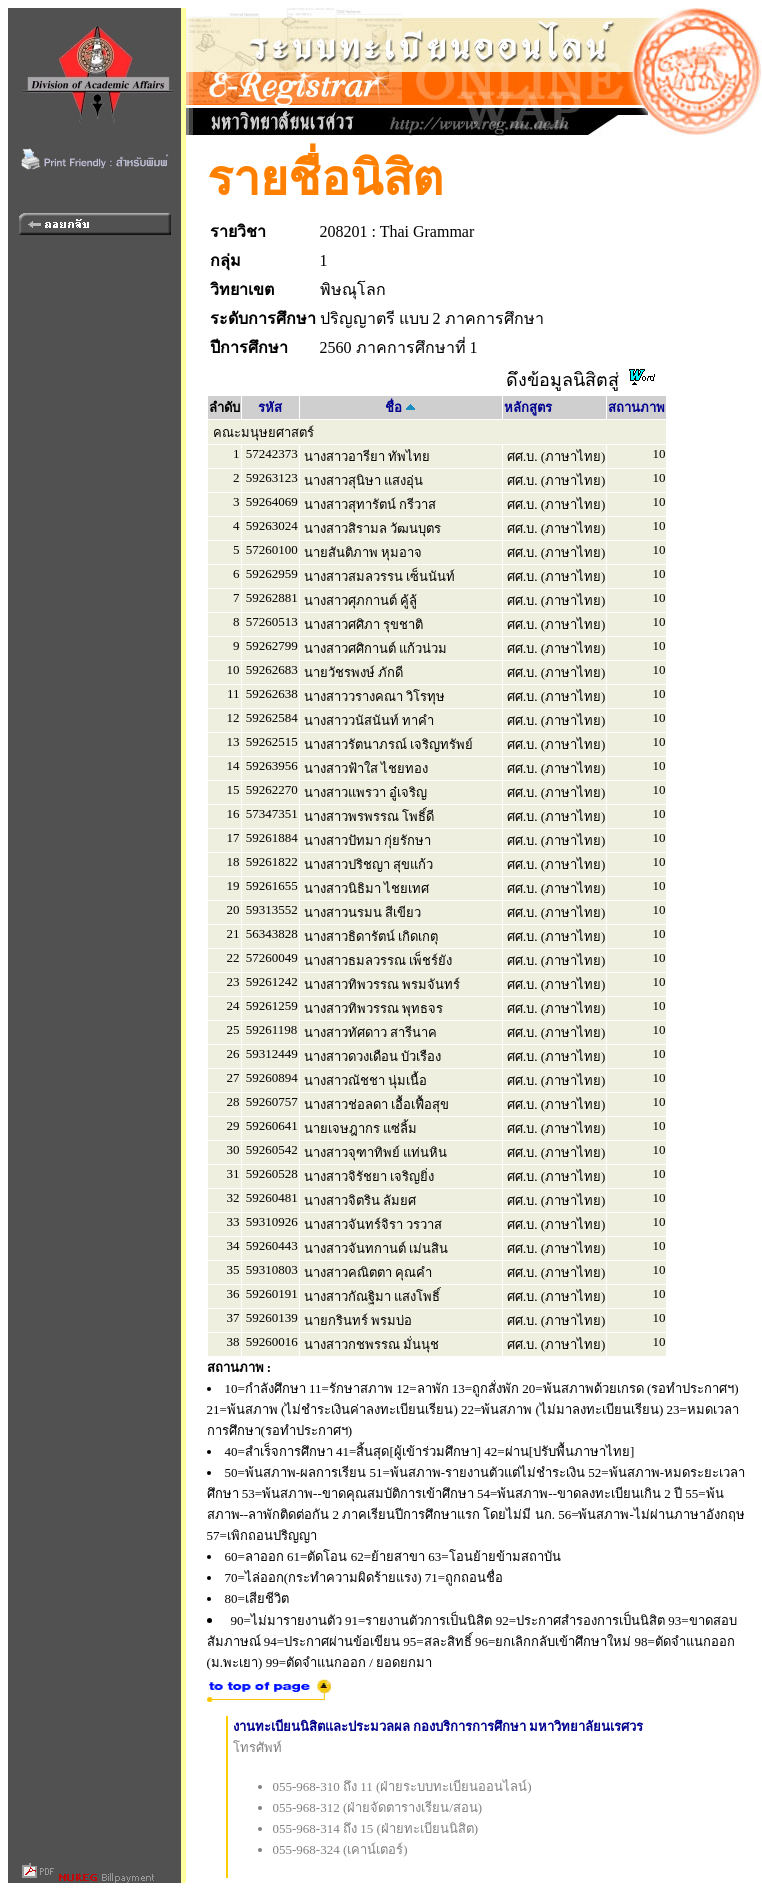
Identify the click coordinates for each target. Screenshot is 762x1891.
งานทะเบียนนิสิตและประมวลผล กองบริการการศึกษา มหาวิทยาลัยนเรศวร (438, 1726)
